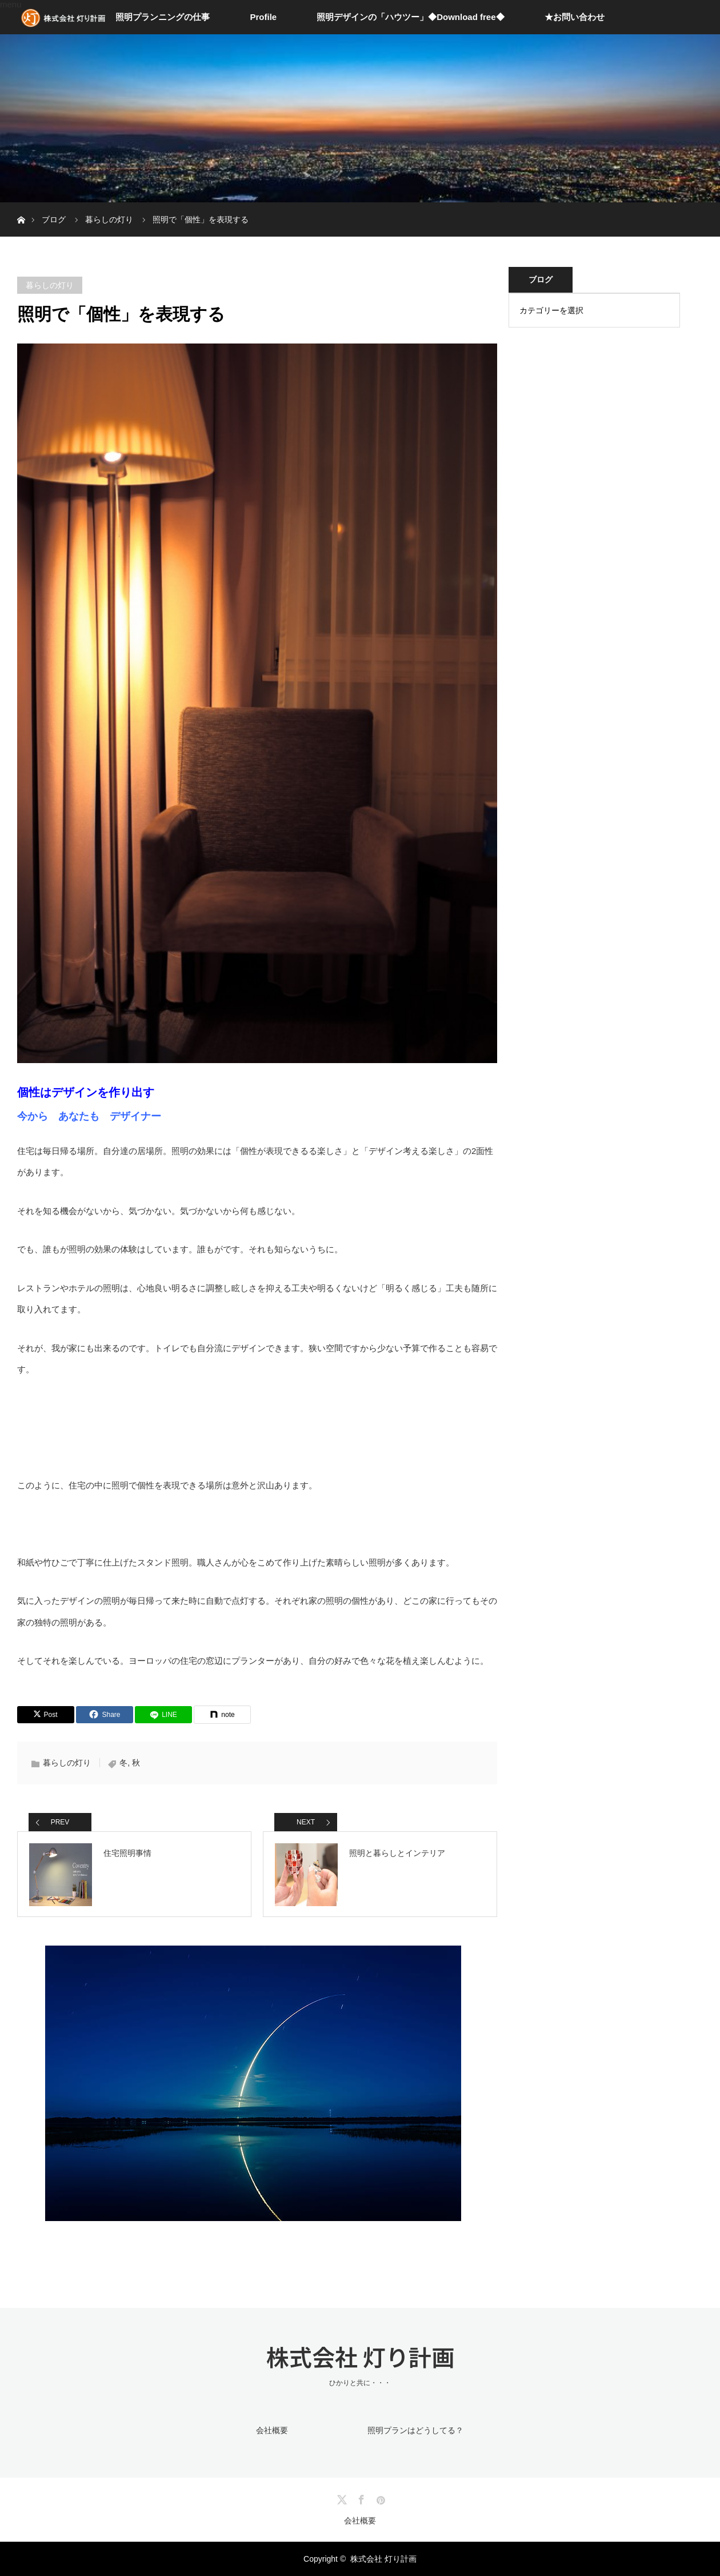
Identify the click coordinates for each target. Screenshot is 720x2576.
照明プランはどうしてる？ (415, 2430)
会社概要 (272, 2430)
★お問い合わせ (575, 17)
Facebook (360, 2497)
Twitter (340, 2497)
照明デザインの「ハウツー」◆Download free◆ (410, 17)
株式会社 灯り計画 (360, 2356)
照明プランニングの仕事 (162, 17)
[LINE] (163, 1714)
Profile (263, 17)
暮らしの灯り (50, 285)
